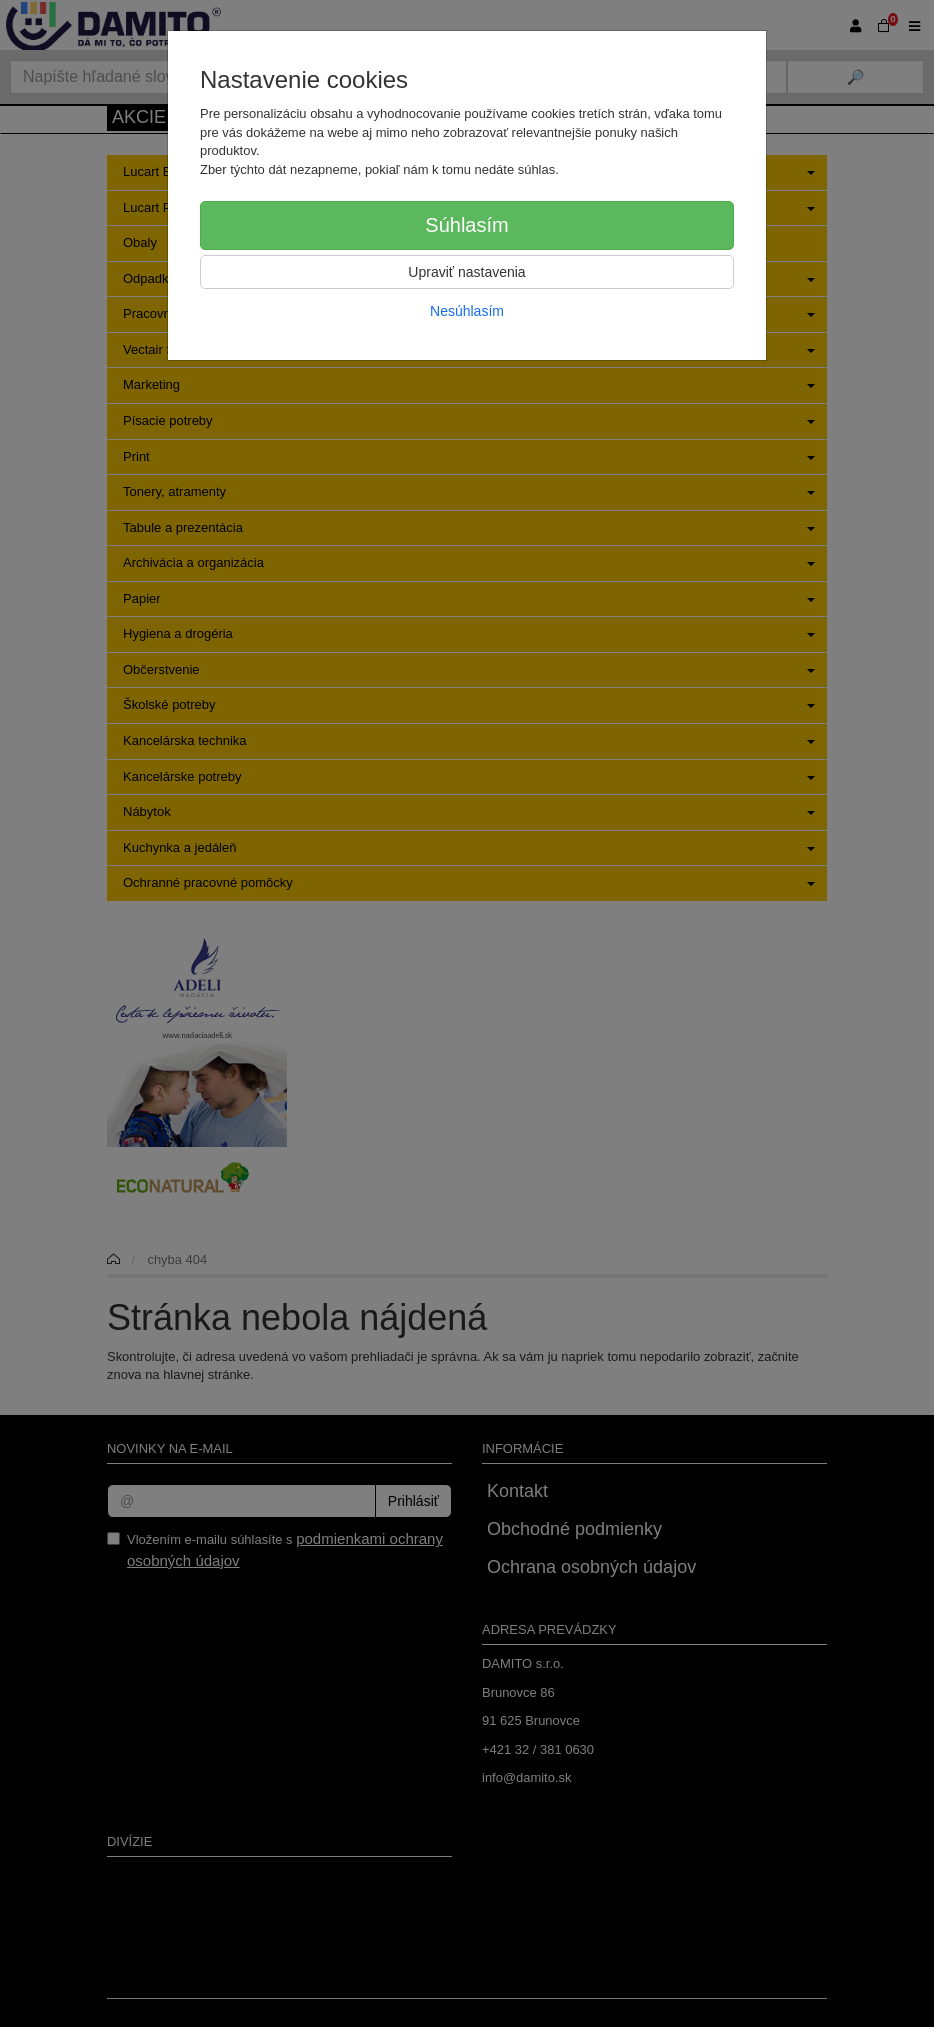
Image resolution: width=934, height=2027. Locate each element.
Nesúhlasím (467, 311)
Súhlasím (466, 225)
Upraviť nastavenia (466, 272)
